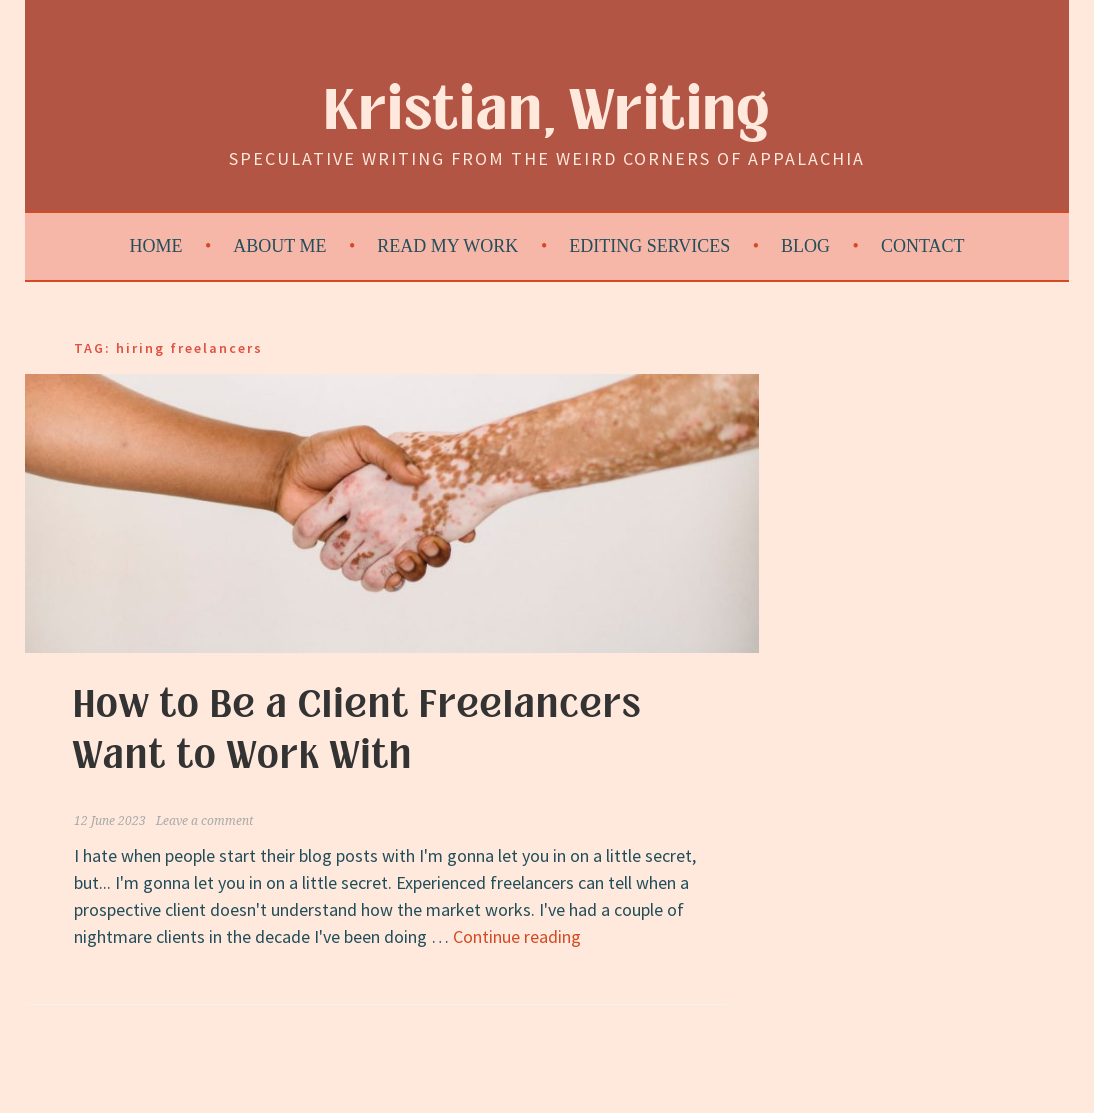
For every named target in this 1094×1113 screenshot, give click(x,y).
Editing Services (649, 246)
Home (156, 246)
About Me (279, 246)
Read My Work (447, 246)
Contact (923, 246)
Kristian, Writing (547, 111)
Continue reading (517, 936)
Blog (805, 246)
